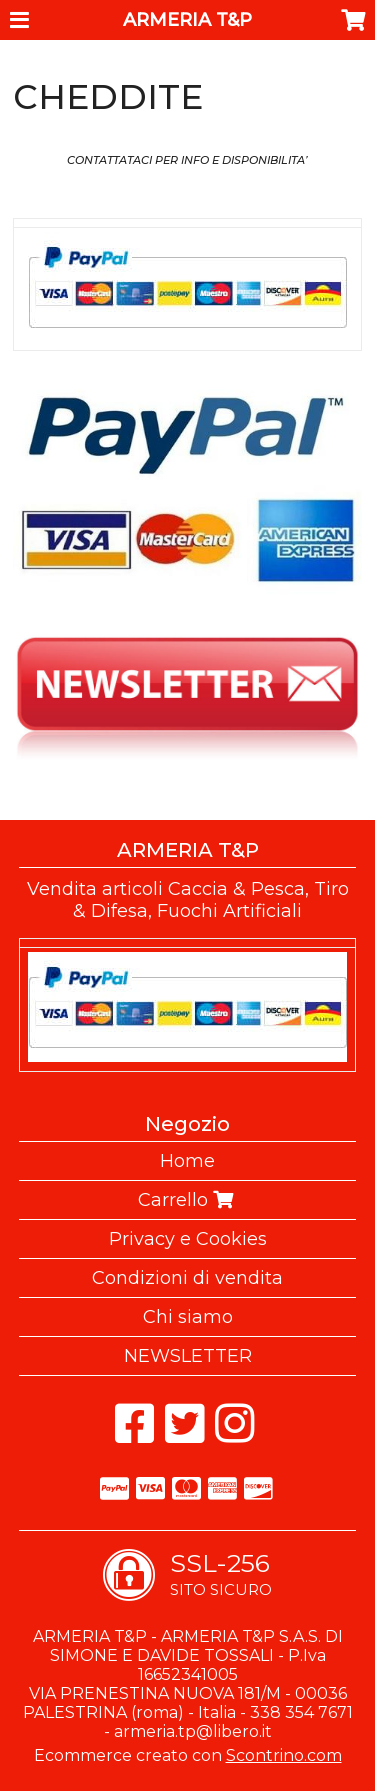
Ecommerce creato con (188, 1755)
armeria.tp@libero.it (193, 1731)
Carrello (188, 1200)
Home (187, 1161)
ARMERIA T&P (187, 20)
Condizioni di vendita (187, 1278)
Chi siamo (188, 1317)
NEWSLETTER (188, 1356)
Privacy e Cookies (188, 1239)
